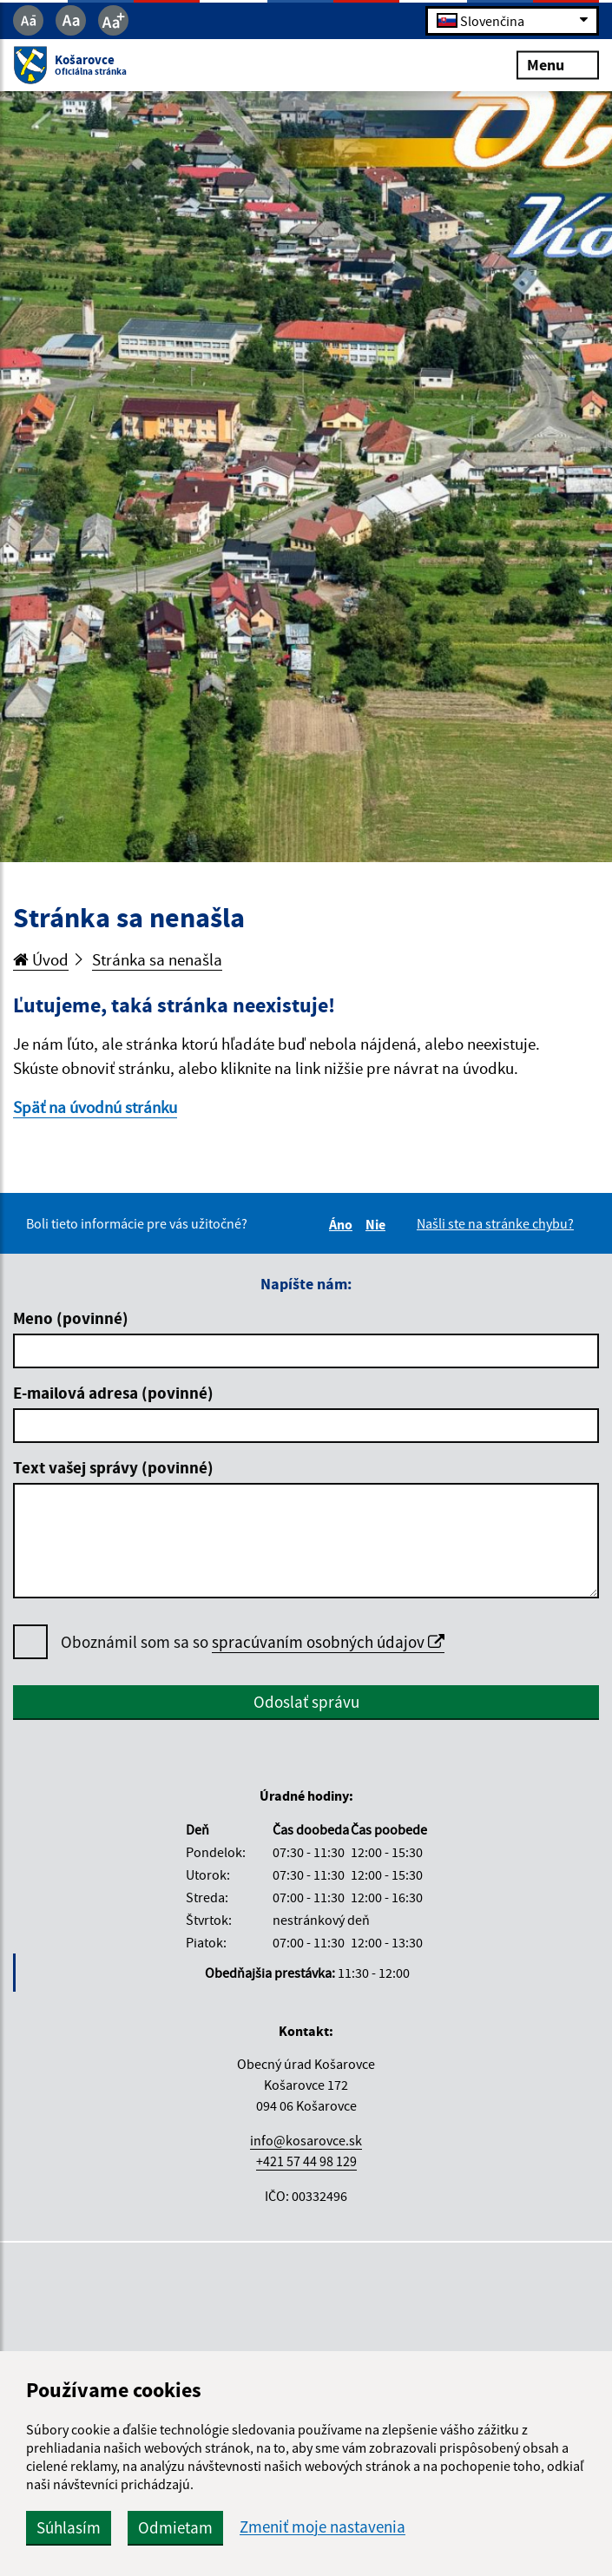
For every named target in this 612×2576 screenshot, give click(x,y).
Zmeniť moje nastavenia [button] (322, 2527)
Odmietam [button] (175, 2527)
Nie (378, 1224)
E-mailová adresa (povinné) (113, 1392)
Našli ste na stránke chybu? (495, 1223)
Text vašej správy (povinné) (113, 1467)
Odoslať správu (306, 1701)
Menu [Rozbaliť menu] (558, 65)
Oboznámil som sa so (252, 1642)
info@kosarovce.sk (306, 2140)
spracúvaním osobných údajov (328, 1641)
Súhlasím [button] (68, 2527)
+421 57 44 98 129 (306, 2161)
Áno (343, 1224)
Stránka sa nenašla (157, 959)
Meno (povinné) (70, 1318)
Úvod (41, 959)
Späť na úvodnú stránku (95, 1107)
